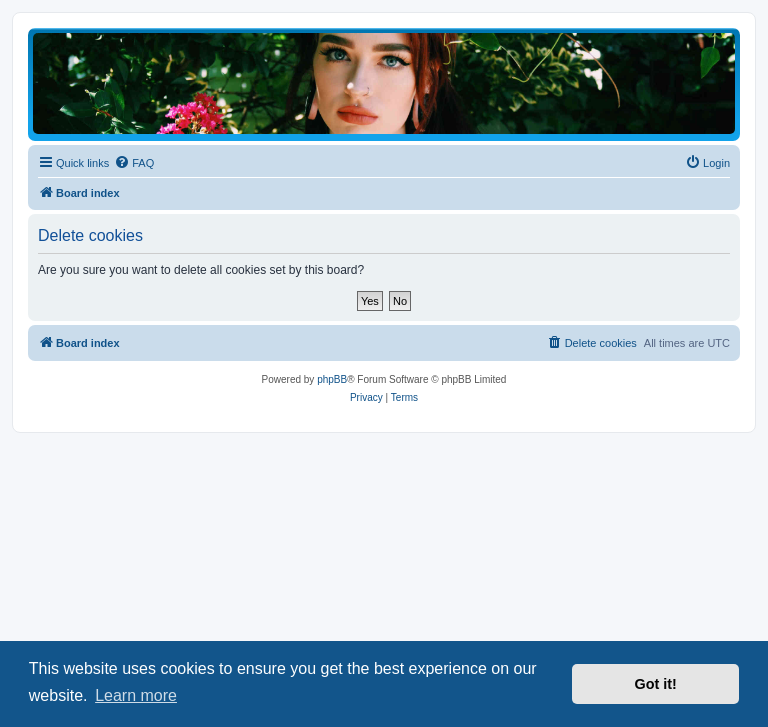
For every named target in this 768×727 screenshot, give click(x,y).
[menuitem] (134, 163)
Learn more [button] (136, 695)
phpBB (332, 379)
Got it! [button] (656, 684)
